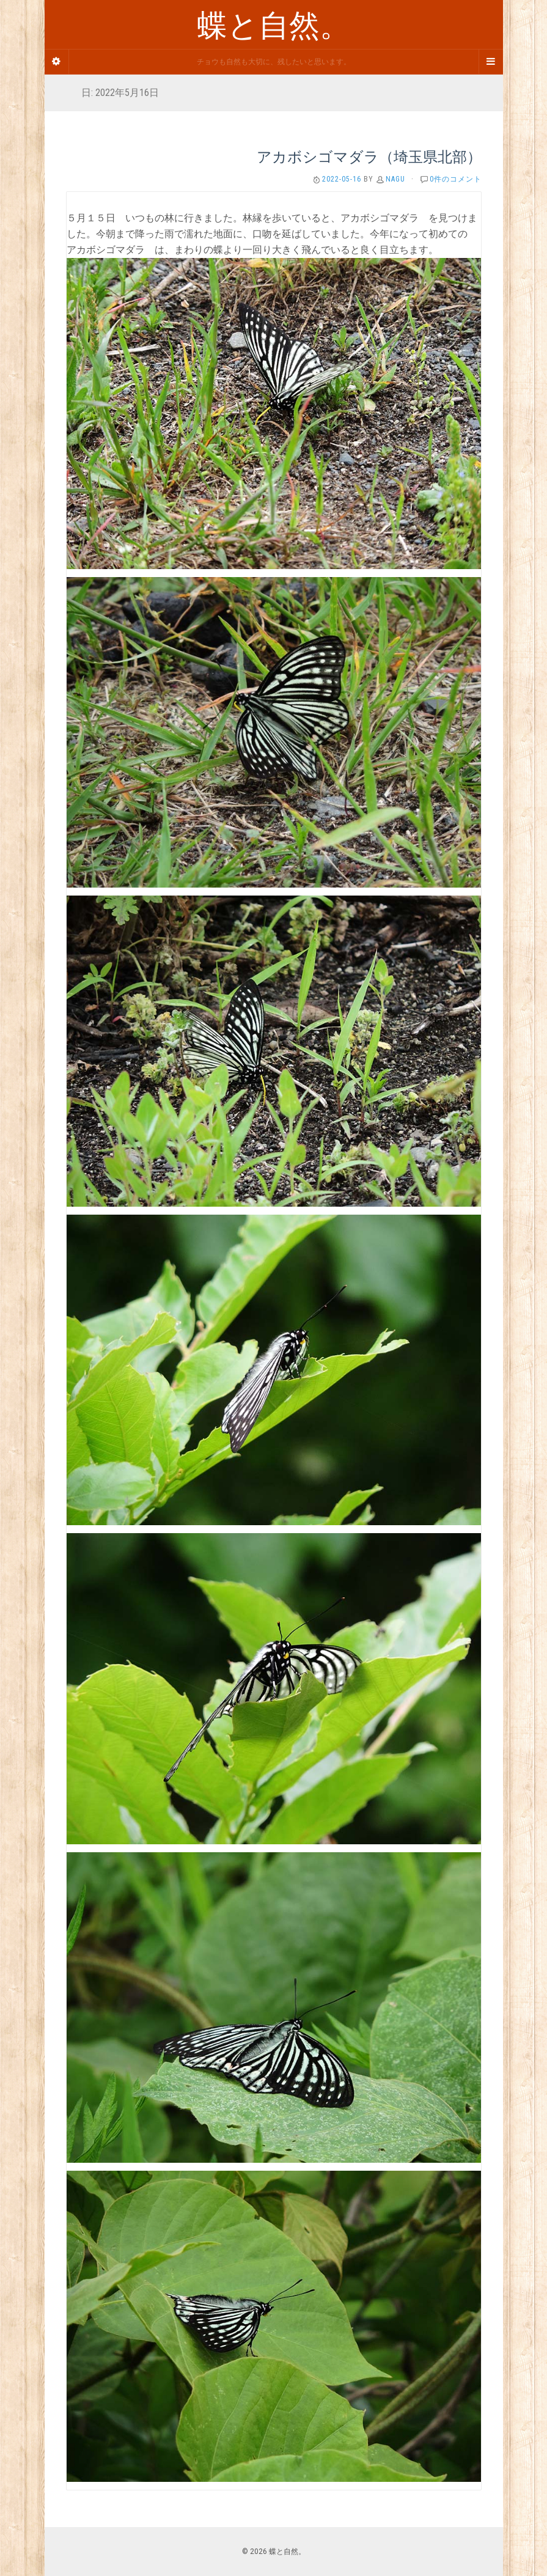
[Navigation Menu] (491, 62)
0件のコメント (456, 179)
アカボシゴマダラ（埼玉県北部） (369, 156)
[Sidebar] (57, 62)
